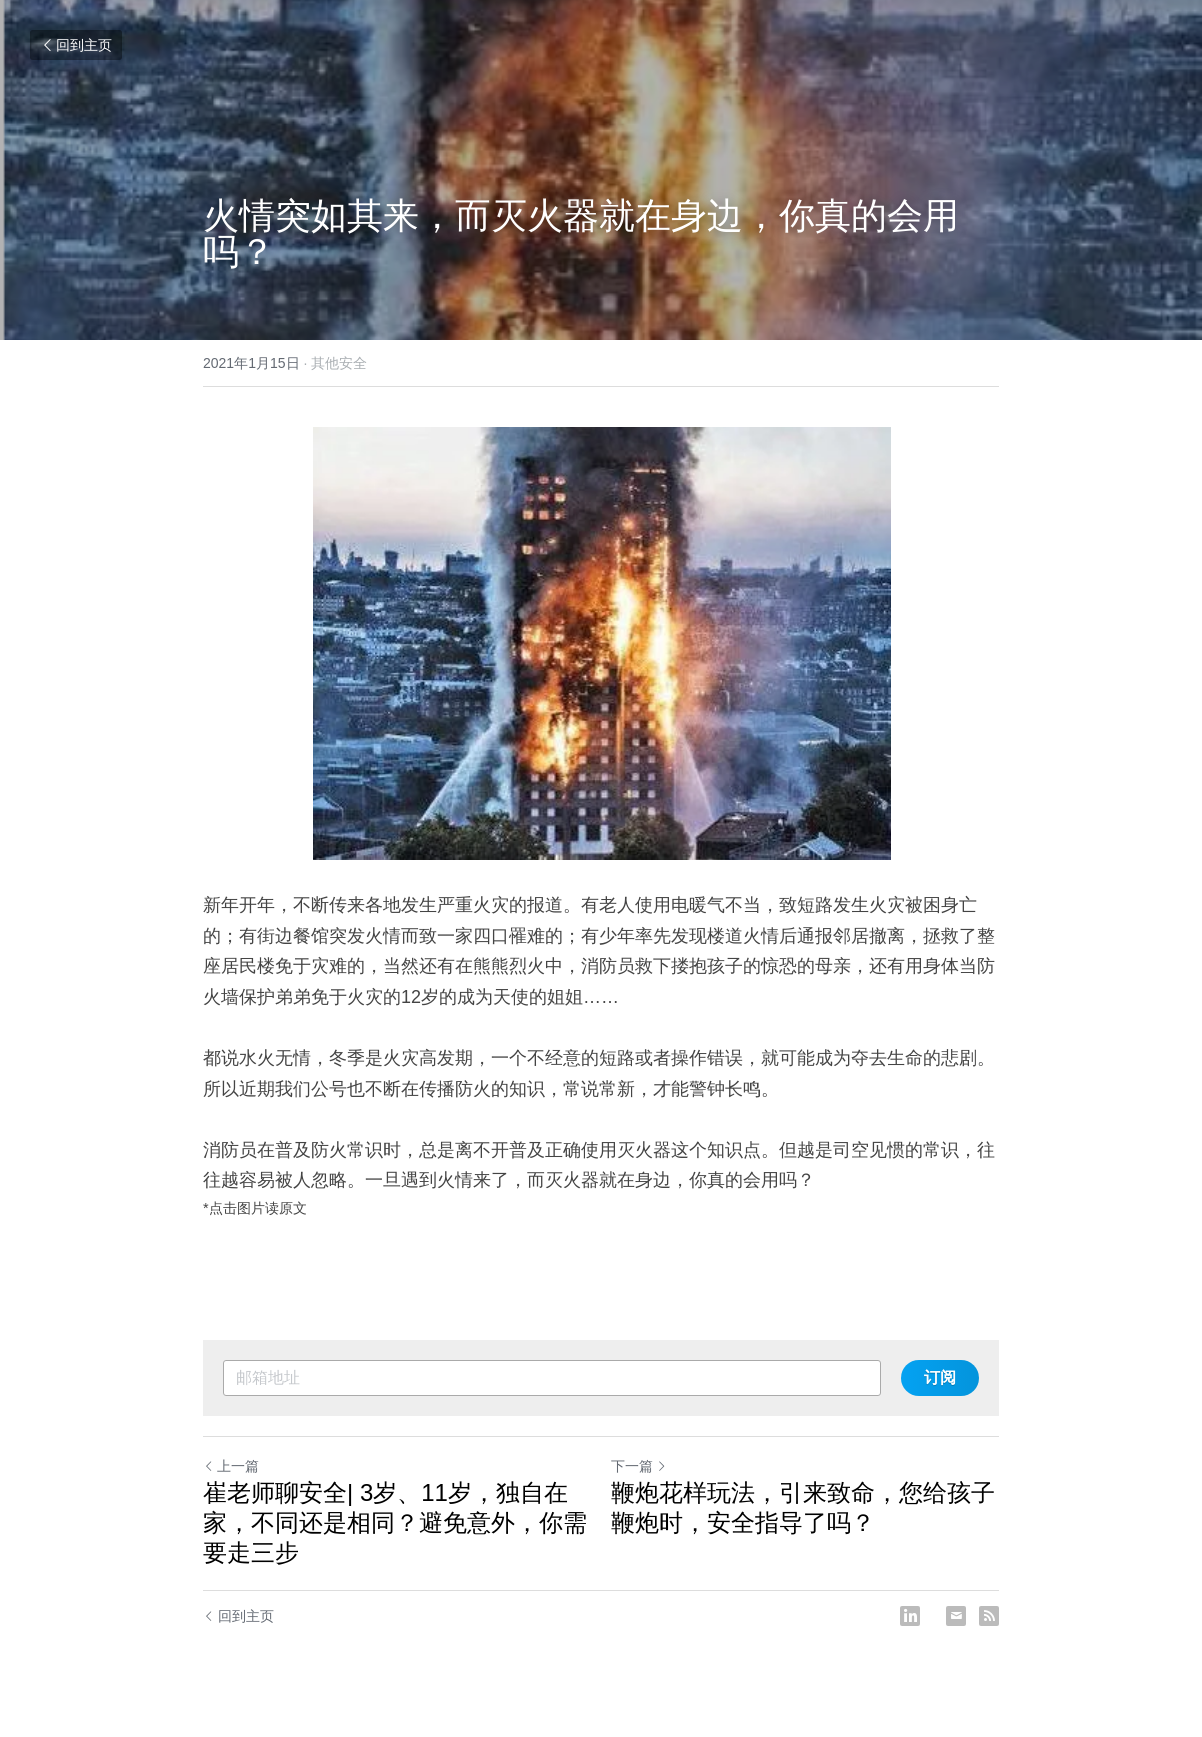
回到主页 (76, 45)
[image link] (601, 643)
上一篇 (231, 1466)
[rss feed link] (989, 1616)
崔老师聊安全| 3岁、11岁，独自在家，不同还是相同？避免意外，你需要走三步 (395, 1522)
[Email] (956, 1616)
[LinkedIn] (910, 1616)
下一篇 (639, 1466)
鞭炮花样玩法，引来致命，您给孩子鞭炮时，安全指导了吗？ (803, 1507)
